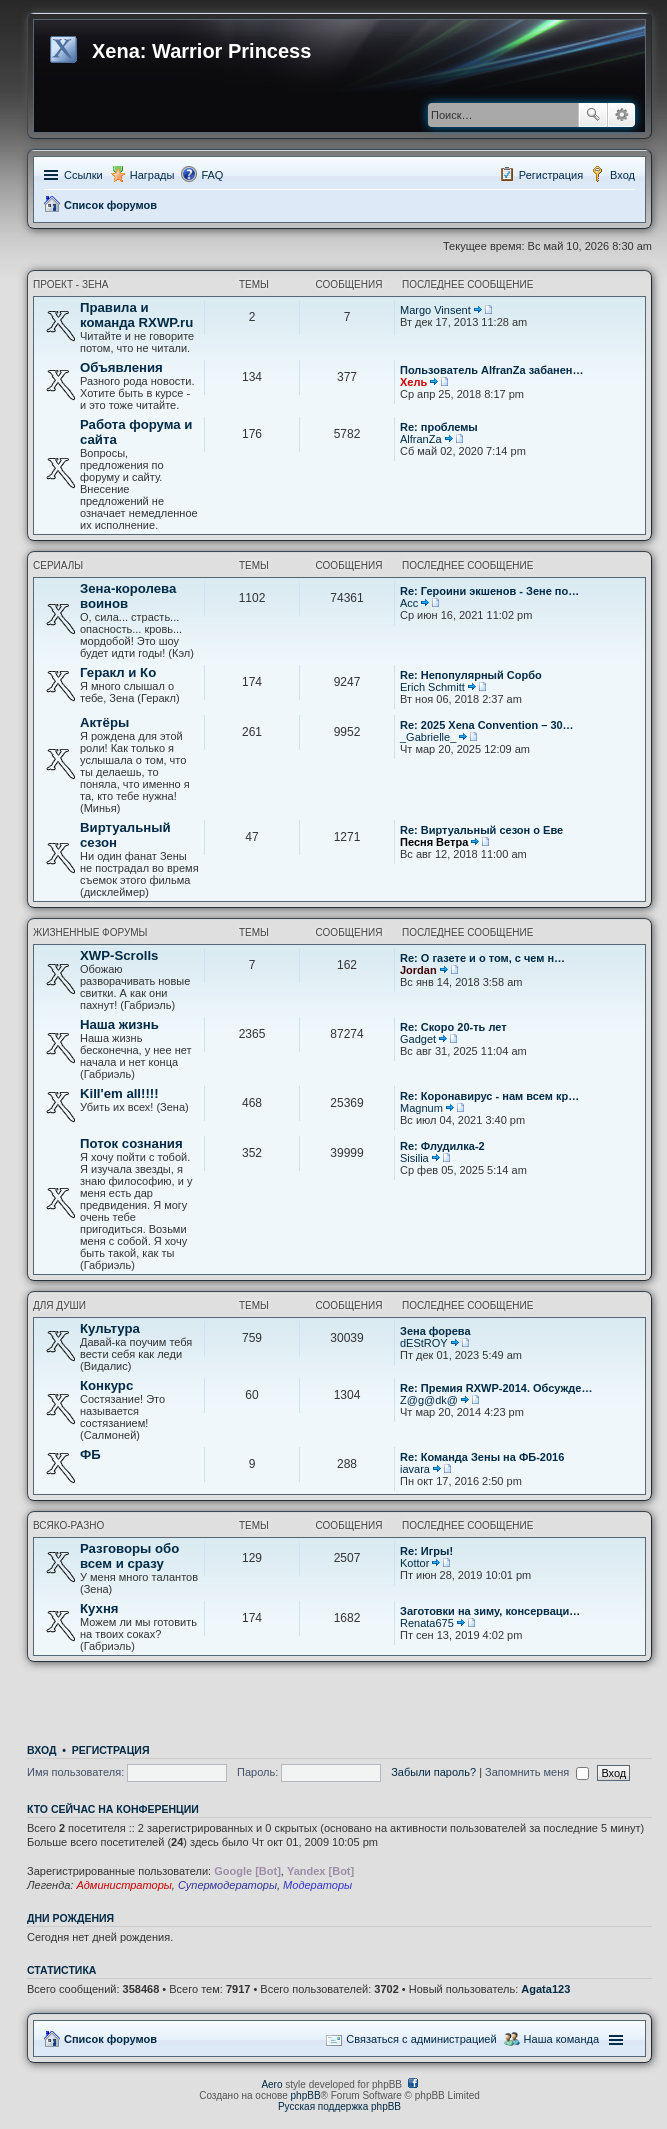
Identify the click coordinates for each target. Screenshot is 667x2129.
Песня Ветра (434, 842)
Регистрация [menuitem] (551, 175)
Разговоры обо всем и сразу (129, 1556)
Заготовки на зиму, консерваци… (490, 1611)
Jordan (418, 970)
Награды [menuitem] (152, 175)
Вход (41, 1750)
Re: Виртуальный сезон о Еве (481, 830)
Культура (110, 1328)
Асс (409, 603)
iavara (415, 1469)
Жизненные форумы (90, 932)
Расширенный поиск (621, 115)
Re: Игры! (426, 1551)
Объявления (121, 367)
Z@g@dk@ (429, 1400)
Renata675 (427, 1623)
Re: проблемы (439, 427)
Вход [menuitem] (622, 175)
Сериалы (58, 565)
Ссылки (83, 175)
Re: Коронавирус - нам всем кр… (489, 1096)
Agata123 (545, 1989)
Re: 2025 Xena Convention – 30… (487, 725)
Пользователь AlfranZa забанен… (492, 370)
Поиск (593, 115)
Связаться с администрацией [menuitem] (421, 2039)
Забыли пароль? (433, 1772)
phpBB (306, 2095)
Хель (413, 382)
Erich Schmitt (432, 687)
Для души (59, 1305)
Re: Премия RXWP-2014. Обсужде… (496, 1388)
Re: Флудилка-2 (442, 1146)
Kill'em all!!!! (119, 1093)
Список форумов (110, 205)
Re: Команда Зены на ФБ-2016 (482, 1457)
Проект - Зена (71, 284)
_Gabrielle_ (428, 737)
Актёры (104, 722)
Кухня (99, 1608)
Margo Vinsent (435, 310)
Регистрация (111, 1750)
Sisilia (414, 1158)
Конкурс (106, 1385)
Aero (271, 2084)
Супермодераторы (227, 1885)
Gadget (418, 1039)
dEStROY (424, 1343)
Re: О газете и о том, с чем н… (482, 958)
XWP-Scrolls (119, 955)
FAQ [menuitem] (212, 175)
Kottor (414, 1563)
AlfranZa (421, 439)
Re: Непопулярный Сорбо (471, 675)
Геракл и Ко (118, 672)
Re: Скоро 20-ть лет (453, 1027)
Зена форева (435, 1331)
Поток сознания (131, 1143)
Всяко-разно (68, 1525)
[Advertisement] (340, 1697)
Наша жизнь (119, 1024)
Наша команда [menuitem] (561, 2039)
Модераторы (317, 1885)
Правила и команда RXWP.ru (136, 315)
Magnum (421, 1108)
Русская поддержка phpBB (339, 2106)
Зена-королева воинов (128, 596)
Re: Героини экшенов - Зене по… (489, 591)
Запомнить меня (537, 1772)
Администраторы (123, 1885)
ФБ (90, 1454)
